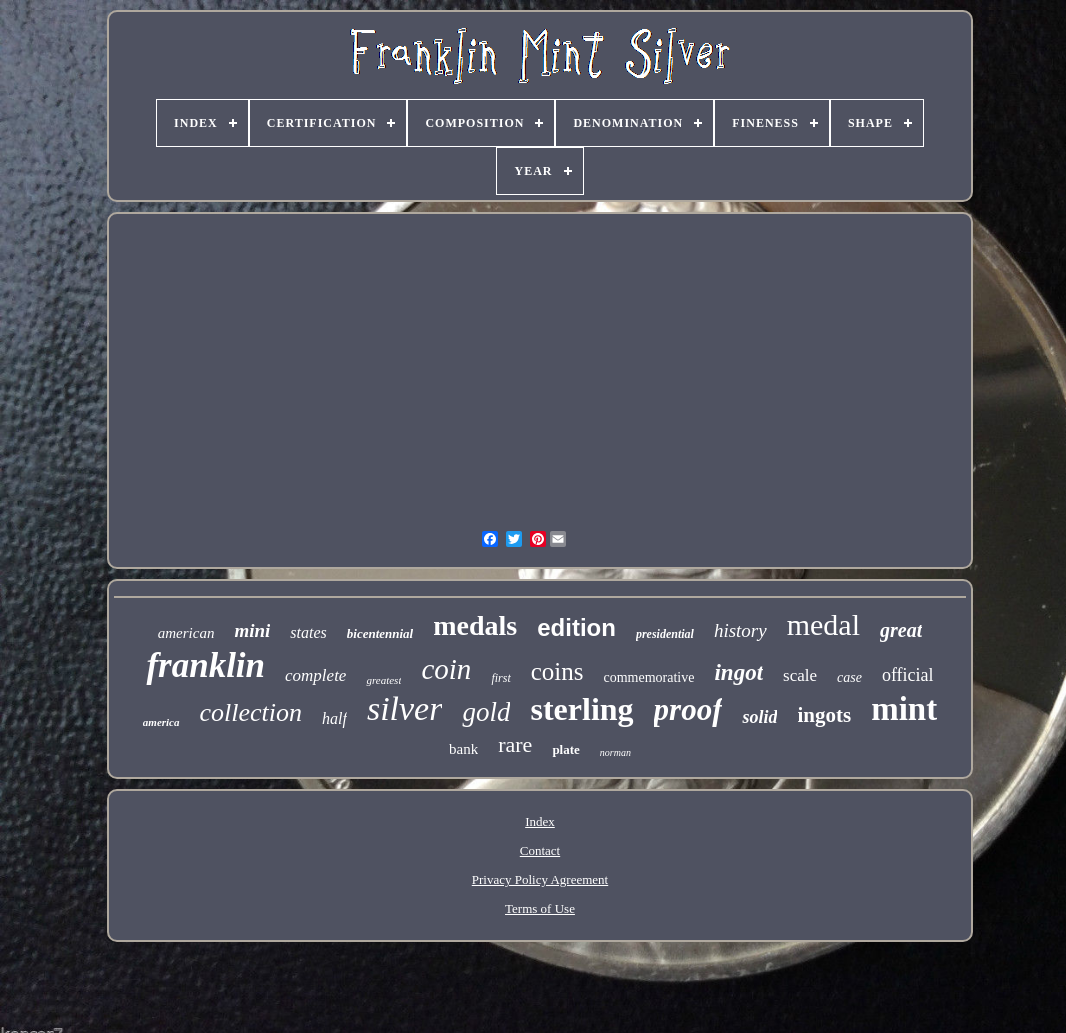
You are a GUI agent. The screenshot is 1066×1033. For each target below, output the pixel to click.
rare (515, 744)
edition (576, 627)
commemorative (649, 677)
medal (823, 624)
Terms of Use (540, 908)
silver (405, 708)
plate (565, 749)
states (308, 632)
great (901, 630)
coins (557, 671)
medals (475, 625)
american (186, 633)
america (161, 722)
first (500, 678)
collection (251, 712)
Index (540, 821)
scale (800, 675)
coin (446, 669)
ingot (738, 672)
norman (615, 752)
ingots (824, 715)
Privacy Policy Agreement (540, 879)
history (740, 630)
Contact (540, 850)
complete (315, 675)
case (849, 677)
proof (688, 709)
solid (759, 717)
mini (252, 630)
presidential (665, 634)
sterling (581, 709)
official (908, 675)
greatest (383, 680)
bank (463, 749)
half (334, 718)
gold (486, 712)
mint (904, 709)
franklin (205, 665)
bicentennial (380, 633)
